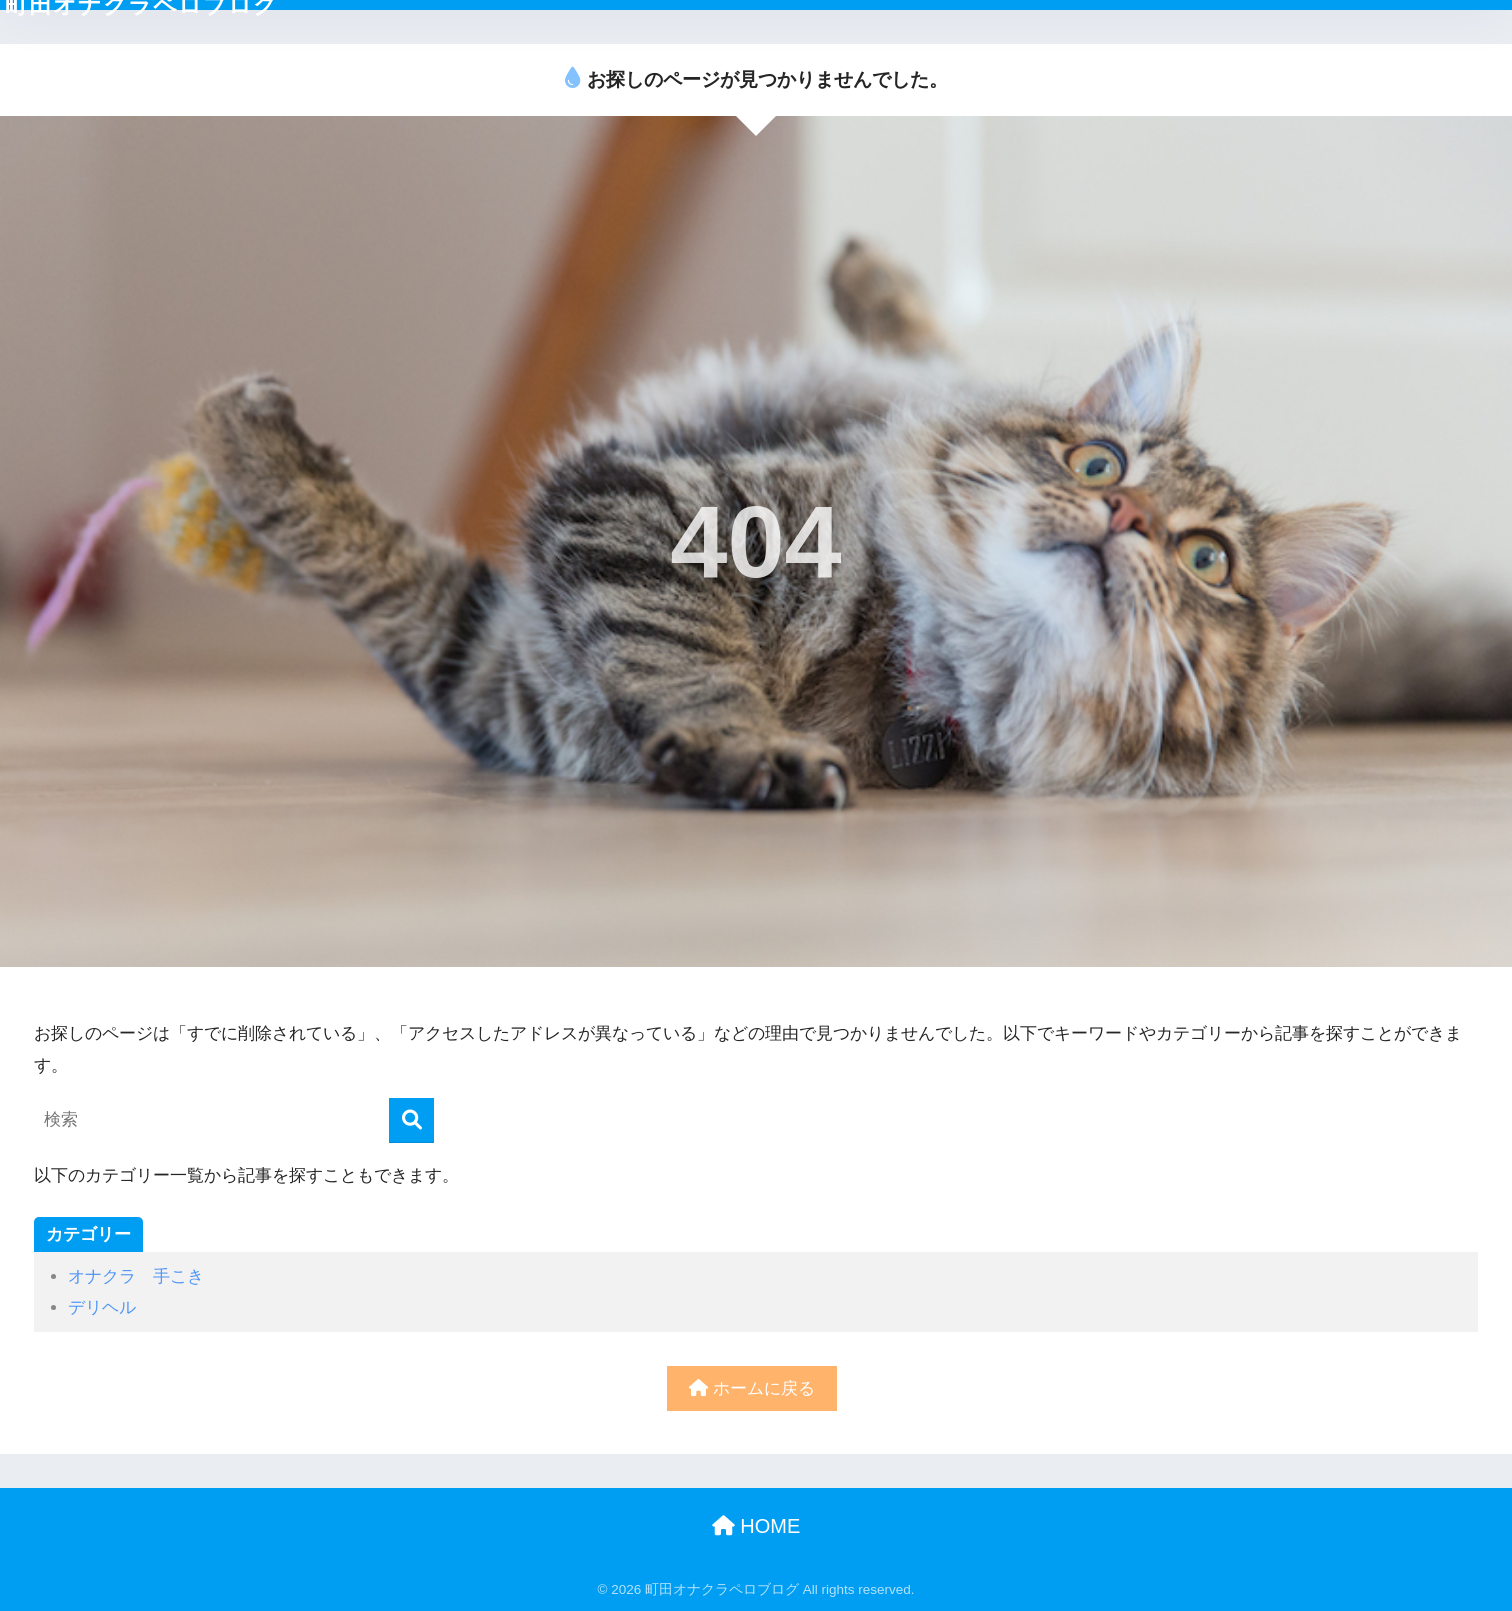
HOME (756, 1526)
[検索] (411, 1120)
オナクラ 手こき (136, 1276)
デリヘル (102, 1307)
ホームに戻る (752, 1388)
